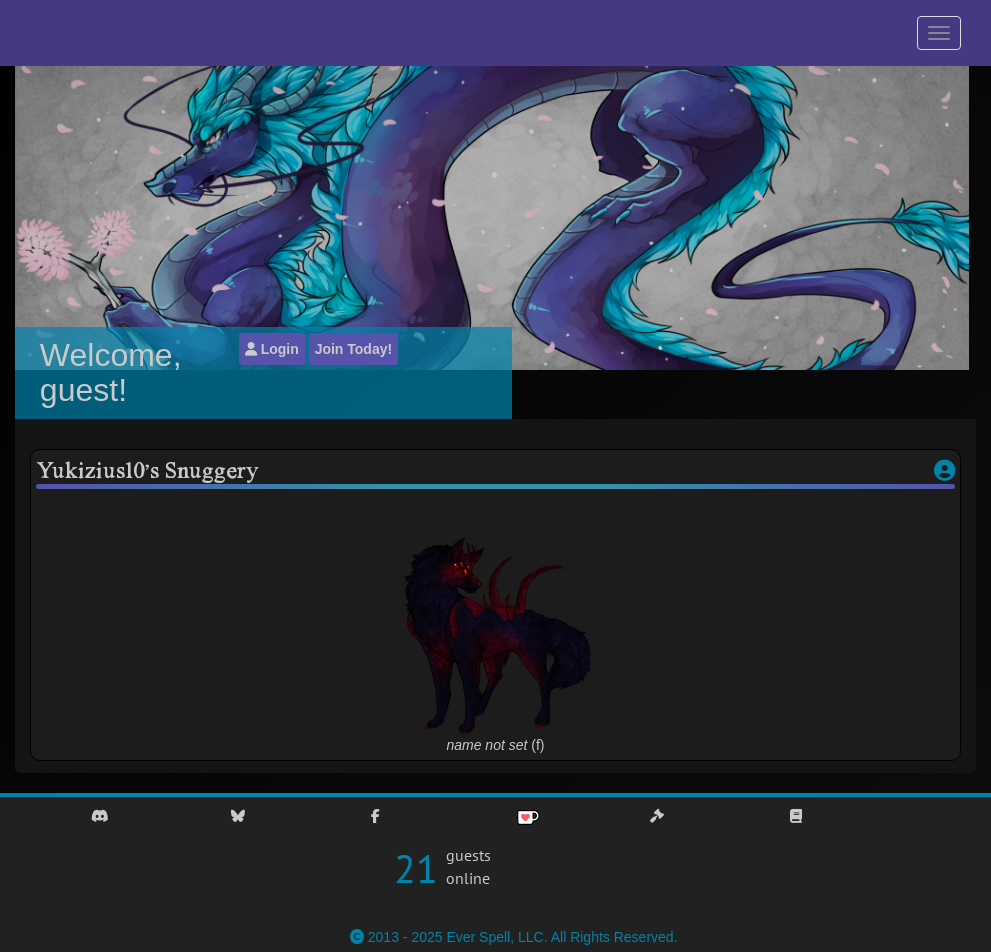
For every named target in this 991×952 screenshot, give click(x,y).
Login (272, 349)
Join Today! (354, 349)
